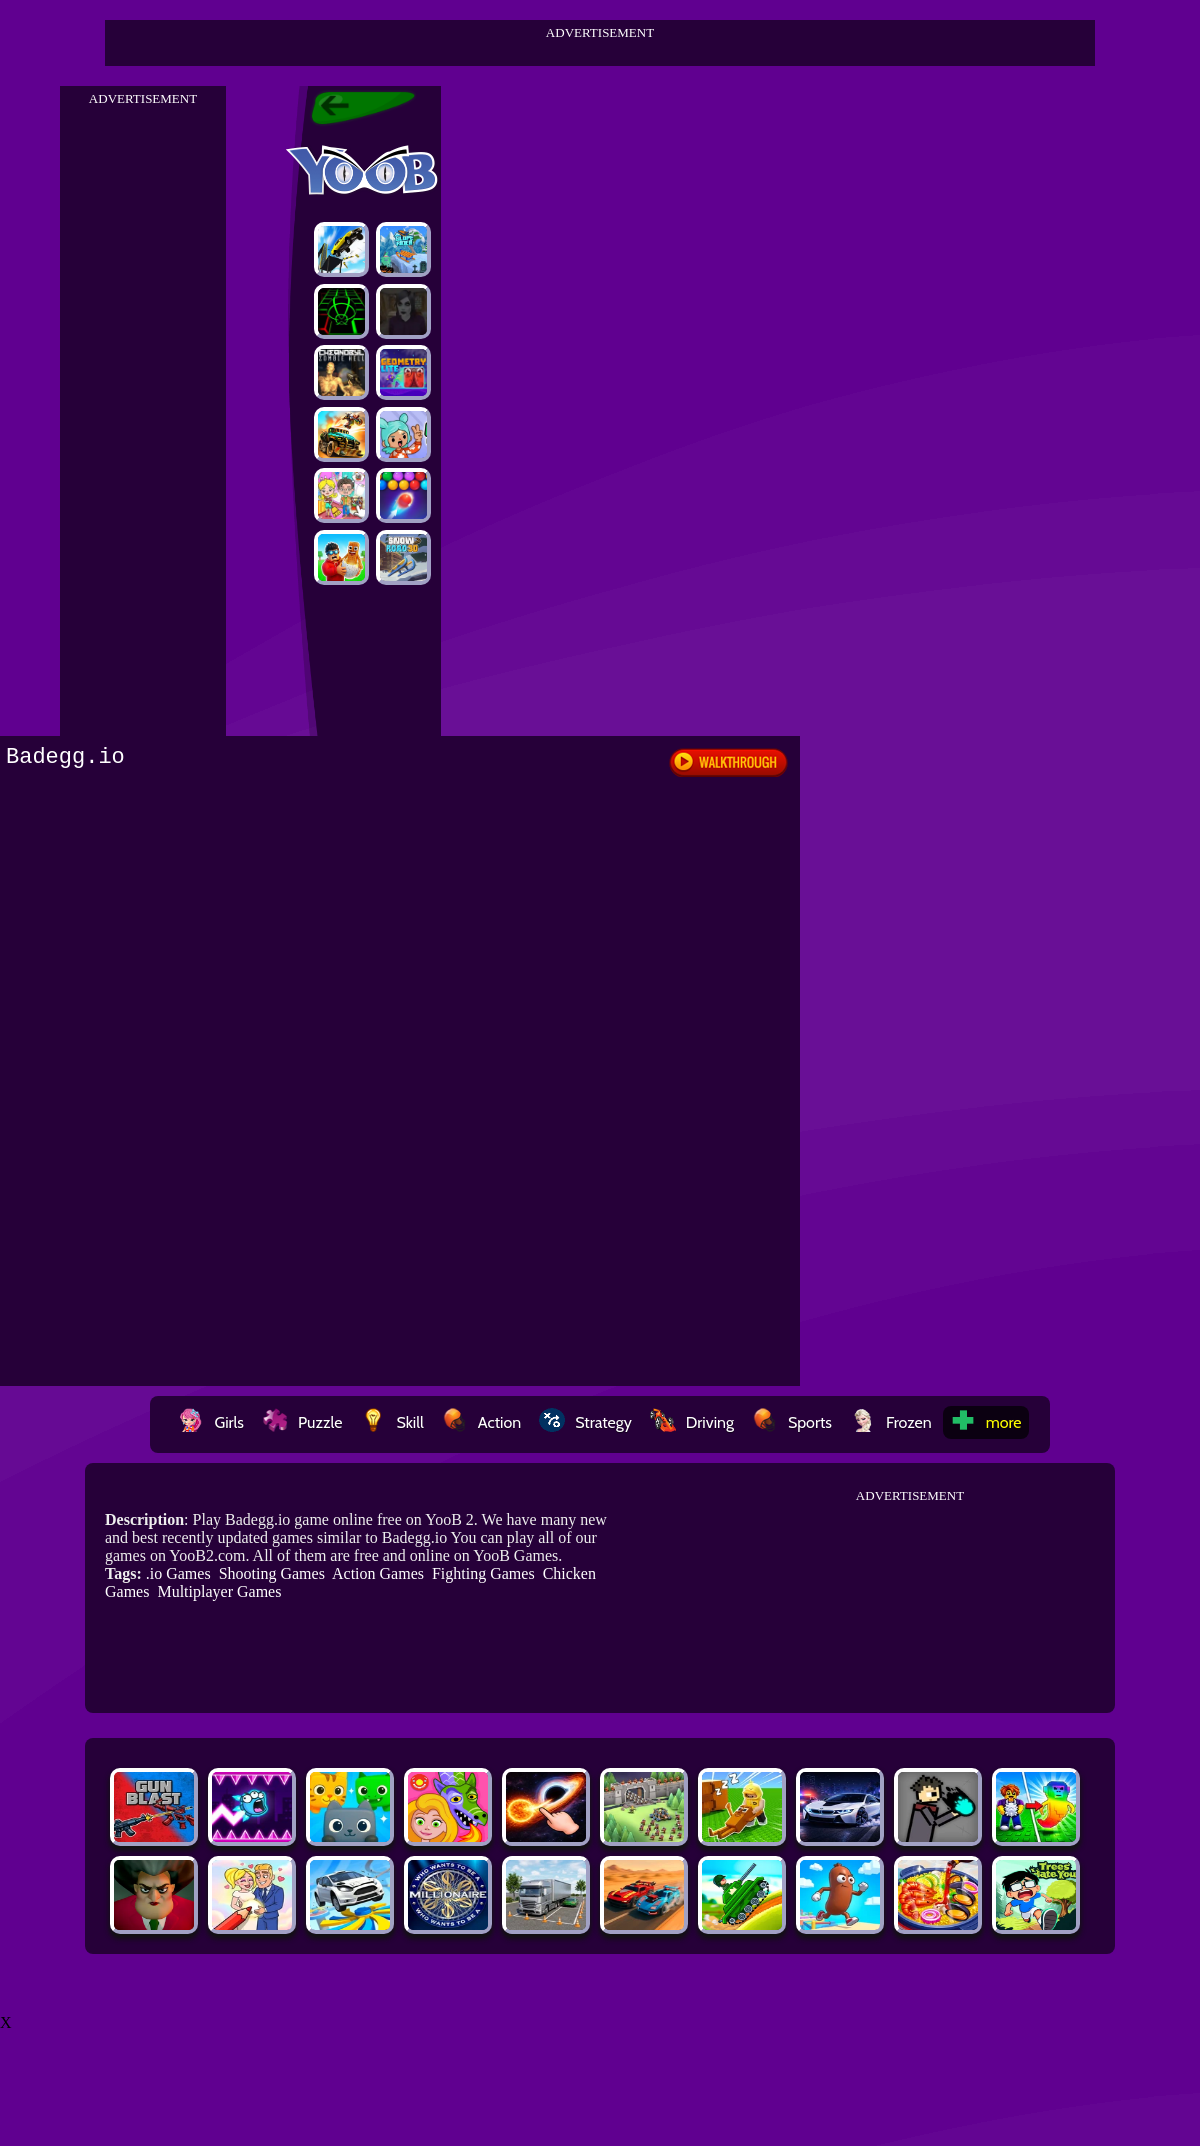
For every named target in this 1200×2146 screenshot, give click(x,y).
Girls (211, 1422)
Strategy (585, 1422)
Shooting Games (272, 1573)
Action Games (378, 1573)
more (986, 1422)
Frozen (891, 1422)
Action (481, 1422)
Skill (391, 1422)
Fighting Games (483, 1573)
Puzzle (302, 1422)
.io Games (178, 1573)
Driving (692, 1422)
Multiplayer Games (219, 1591)
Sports (792, 1422)
